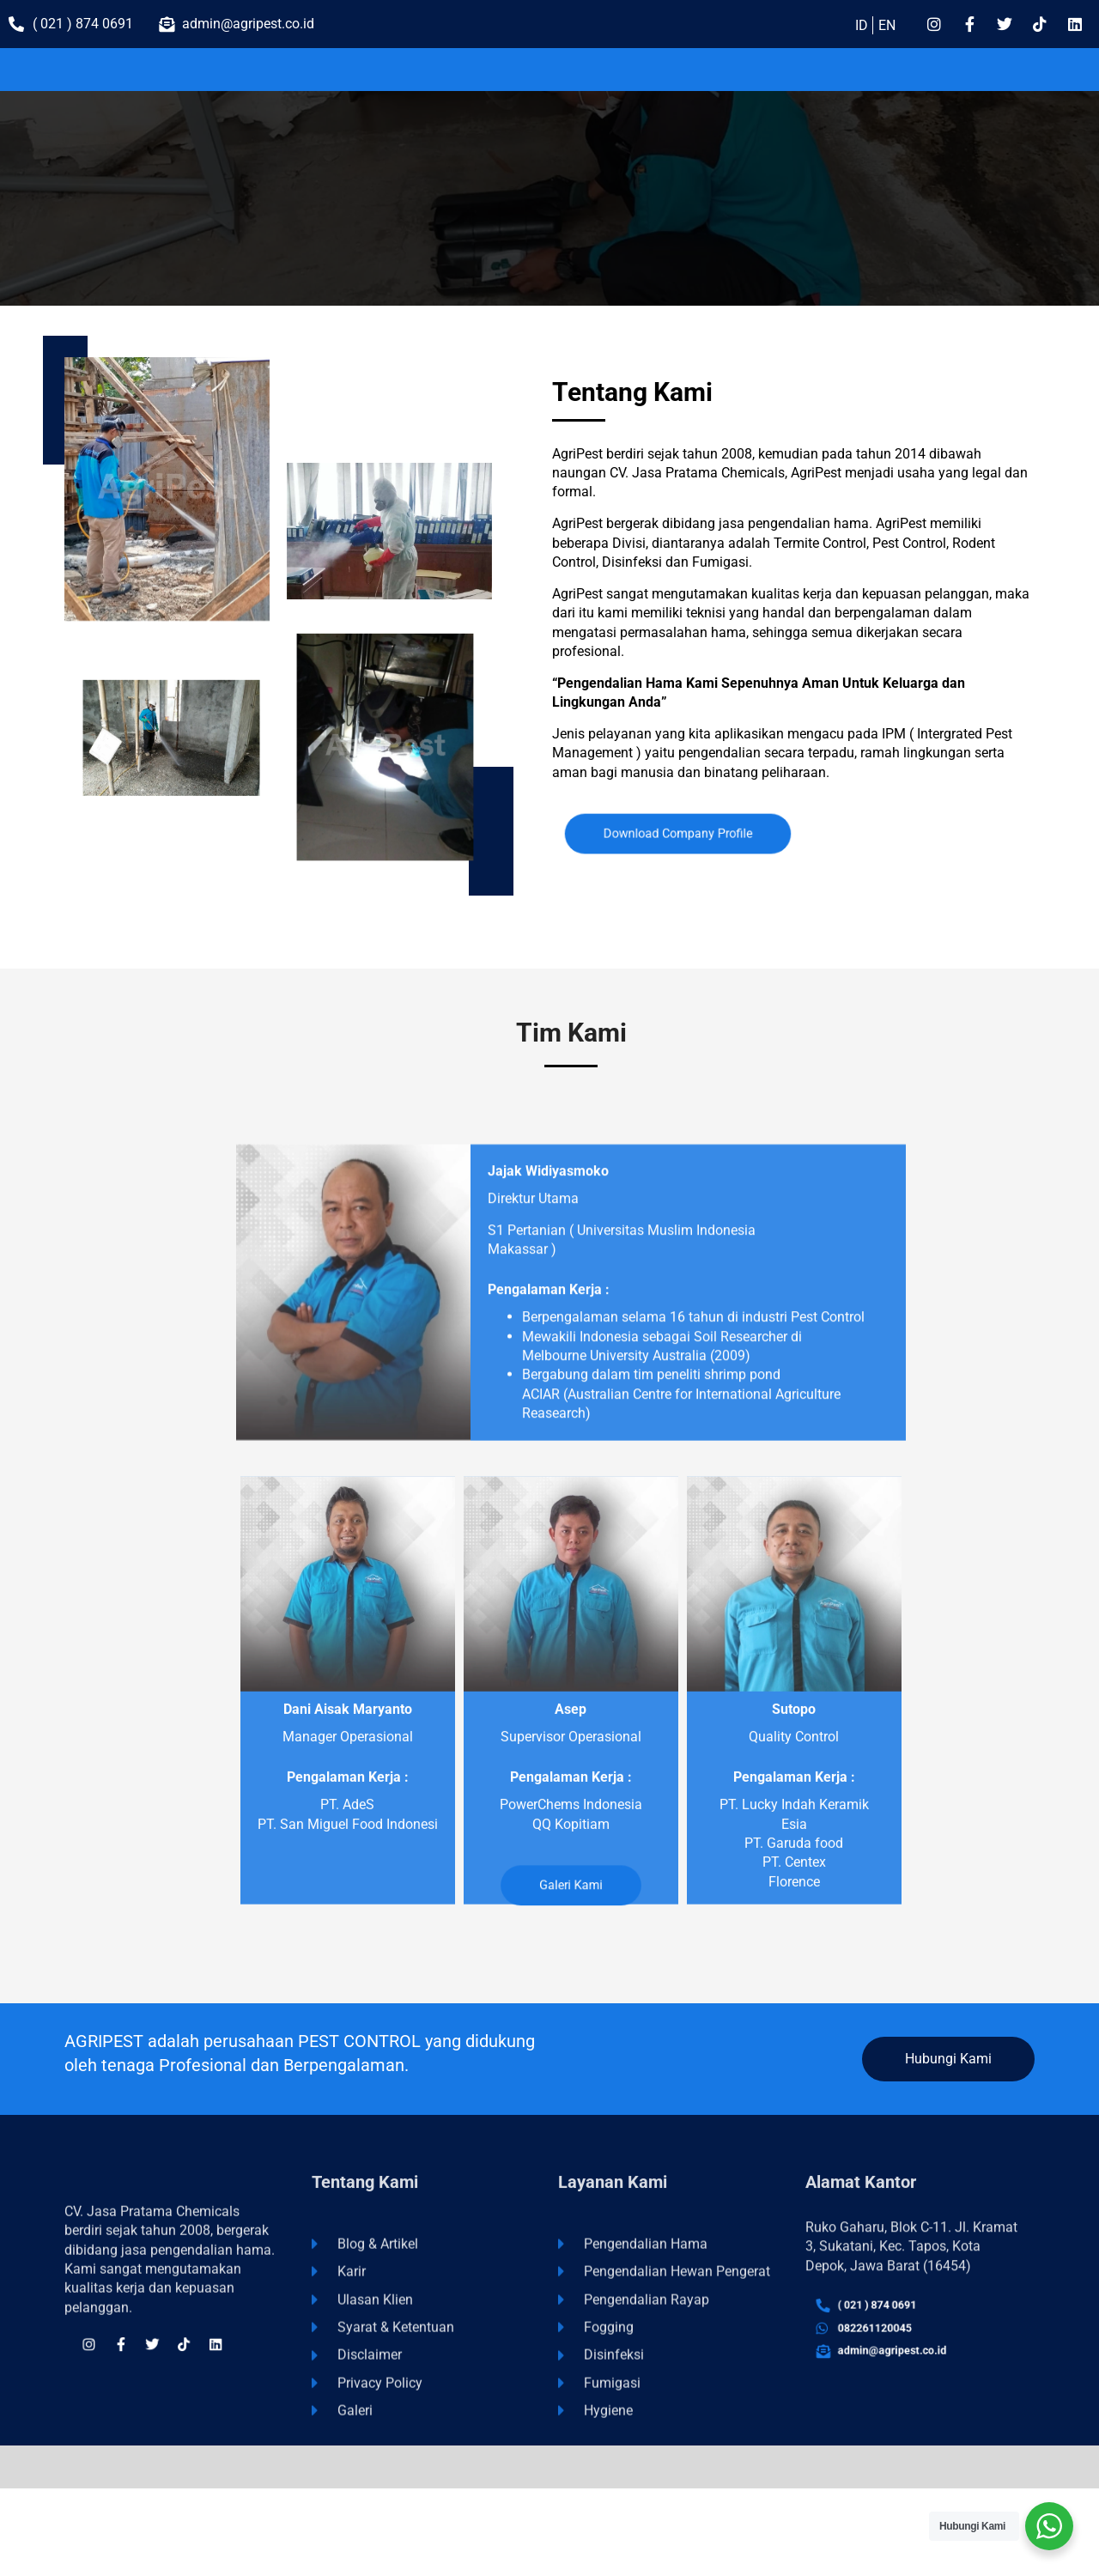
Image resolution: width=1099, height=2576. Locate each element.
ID (861, 25)
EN (887, 25)
